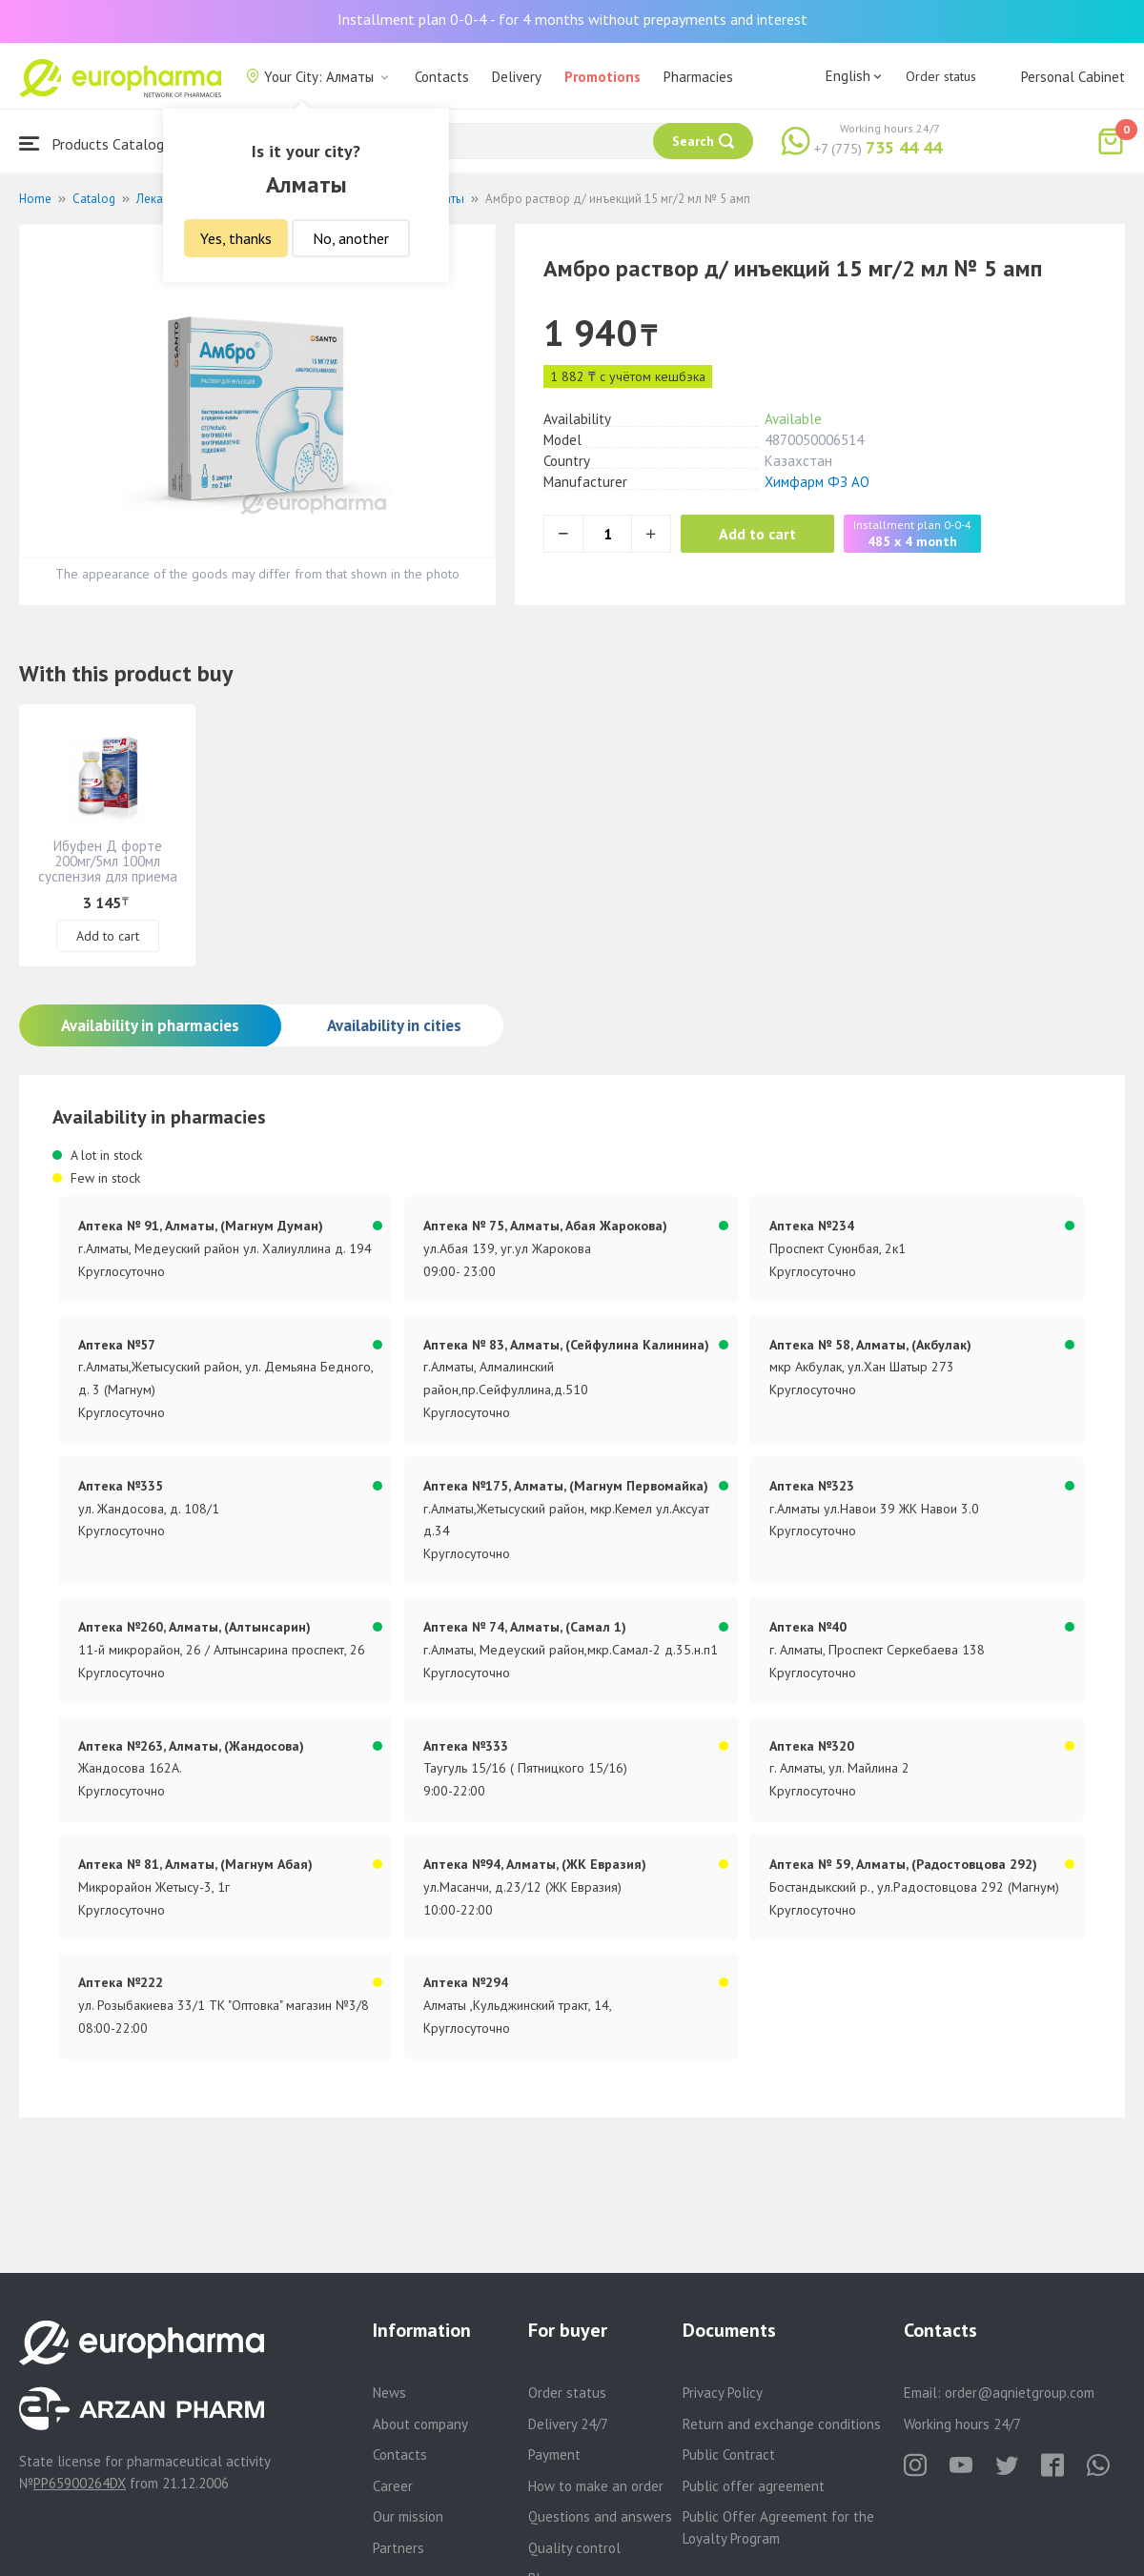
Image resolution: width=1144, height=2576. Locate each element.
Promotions (602, 77)
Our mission (408, 2516)
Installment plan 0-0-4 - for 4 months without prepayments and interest (572, 19)
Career (393, 2486)
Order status (941, 76)
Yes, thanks (236, 238)
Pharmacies (698, 77)
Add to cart (757, 533)
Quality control (574, 2548)
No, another (351, 238)
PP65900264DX (79, 2483)
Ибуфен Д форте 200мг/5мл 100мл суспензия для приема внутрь (107, 869)
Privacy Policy (723, 2392)
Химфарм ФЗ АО (817, 482)
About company (420, 2424)
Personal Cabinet (1073, 77)
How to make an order (596, 2486)
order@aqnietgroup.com (1019, 2392)
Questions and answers (600, 2516)
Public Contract (729, 2454)
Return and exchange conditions (782, 2424)
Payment (554, 2454)
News (389, 2392)
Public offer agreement (754, 2486)
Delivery (516, 77)
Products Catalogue (99, 143)
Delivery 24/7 (568, 2424)
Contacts (442, 77)
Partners (398, 2548)
